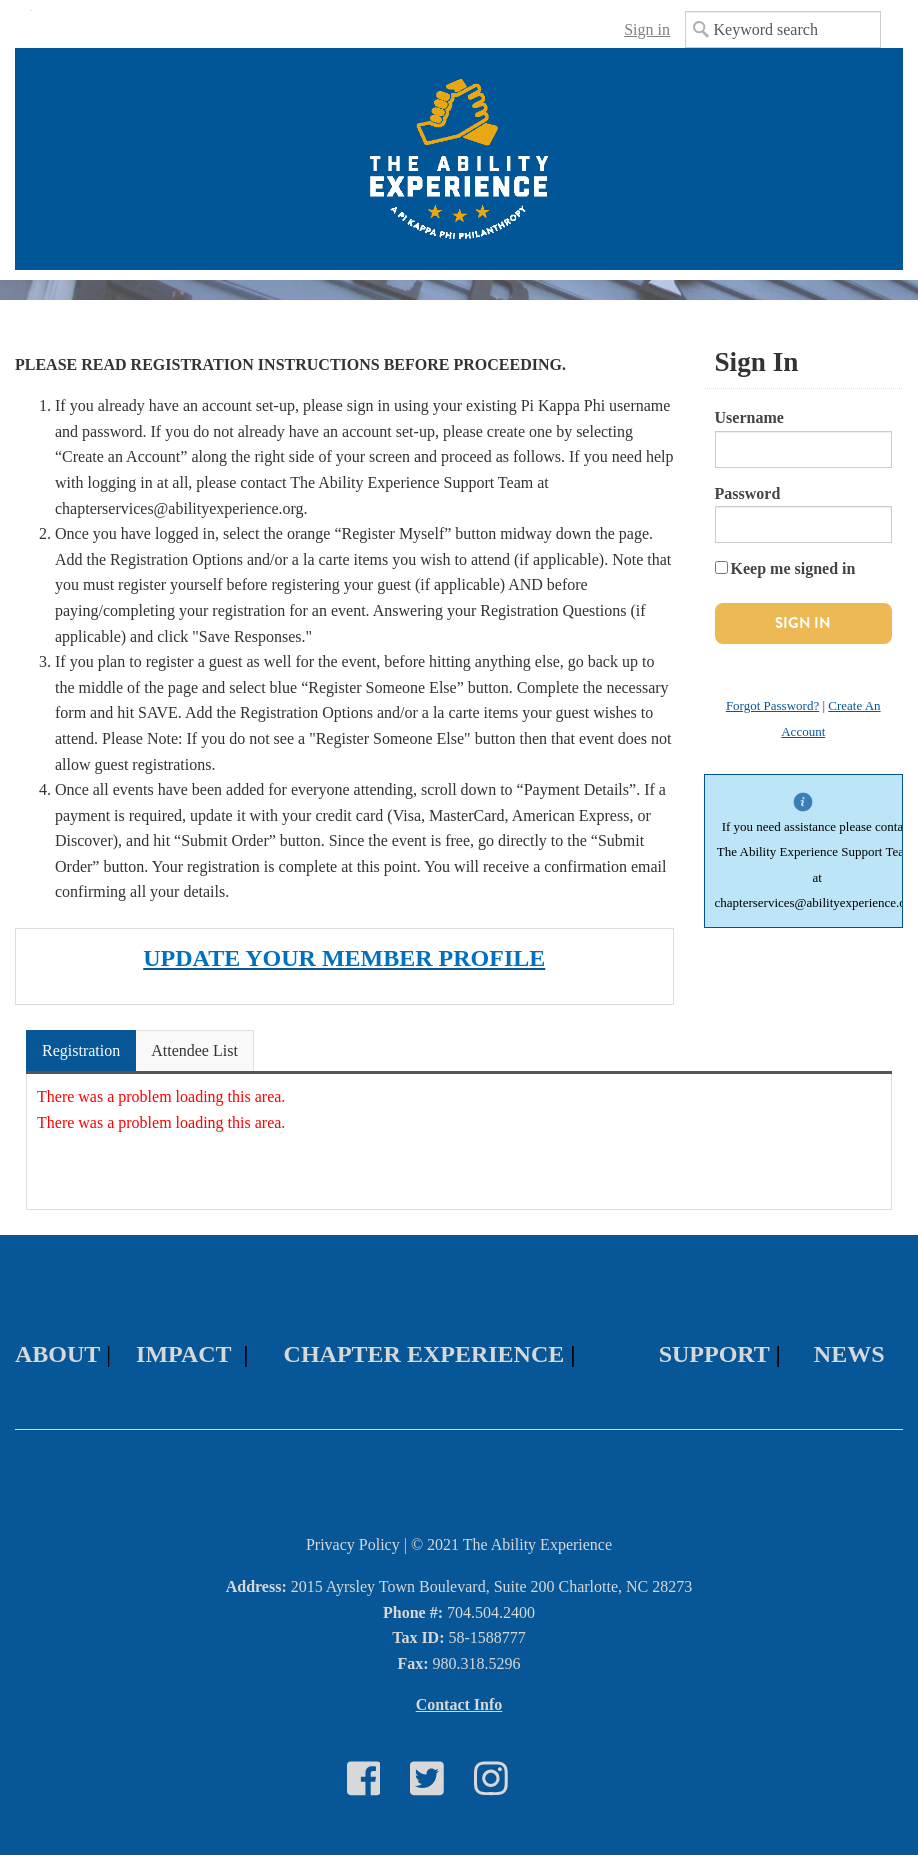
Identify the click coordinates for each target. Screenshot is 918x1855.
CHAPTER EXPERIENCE (424, 1354)
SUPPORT (714, 1354)
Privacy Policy (353, 1544)
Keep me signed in (793, 568)
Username (749, 417)
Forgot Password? (772, 705)
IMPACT (183, 1354)
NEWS (849, 1354)
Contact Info (459, 1704)
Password (748, 493)
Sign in (647, 29)
